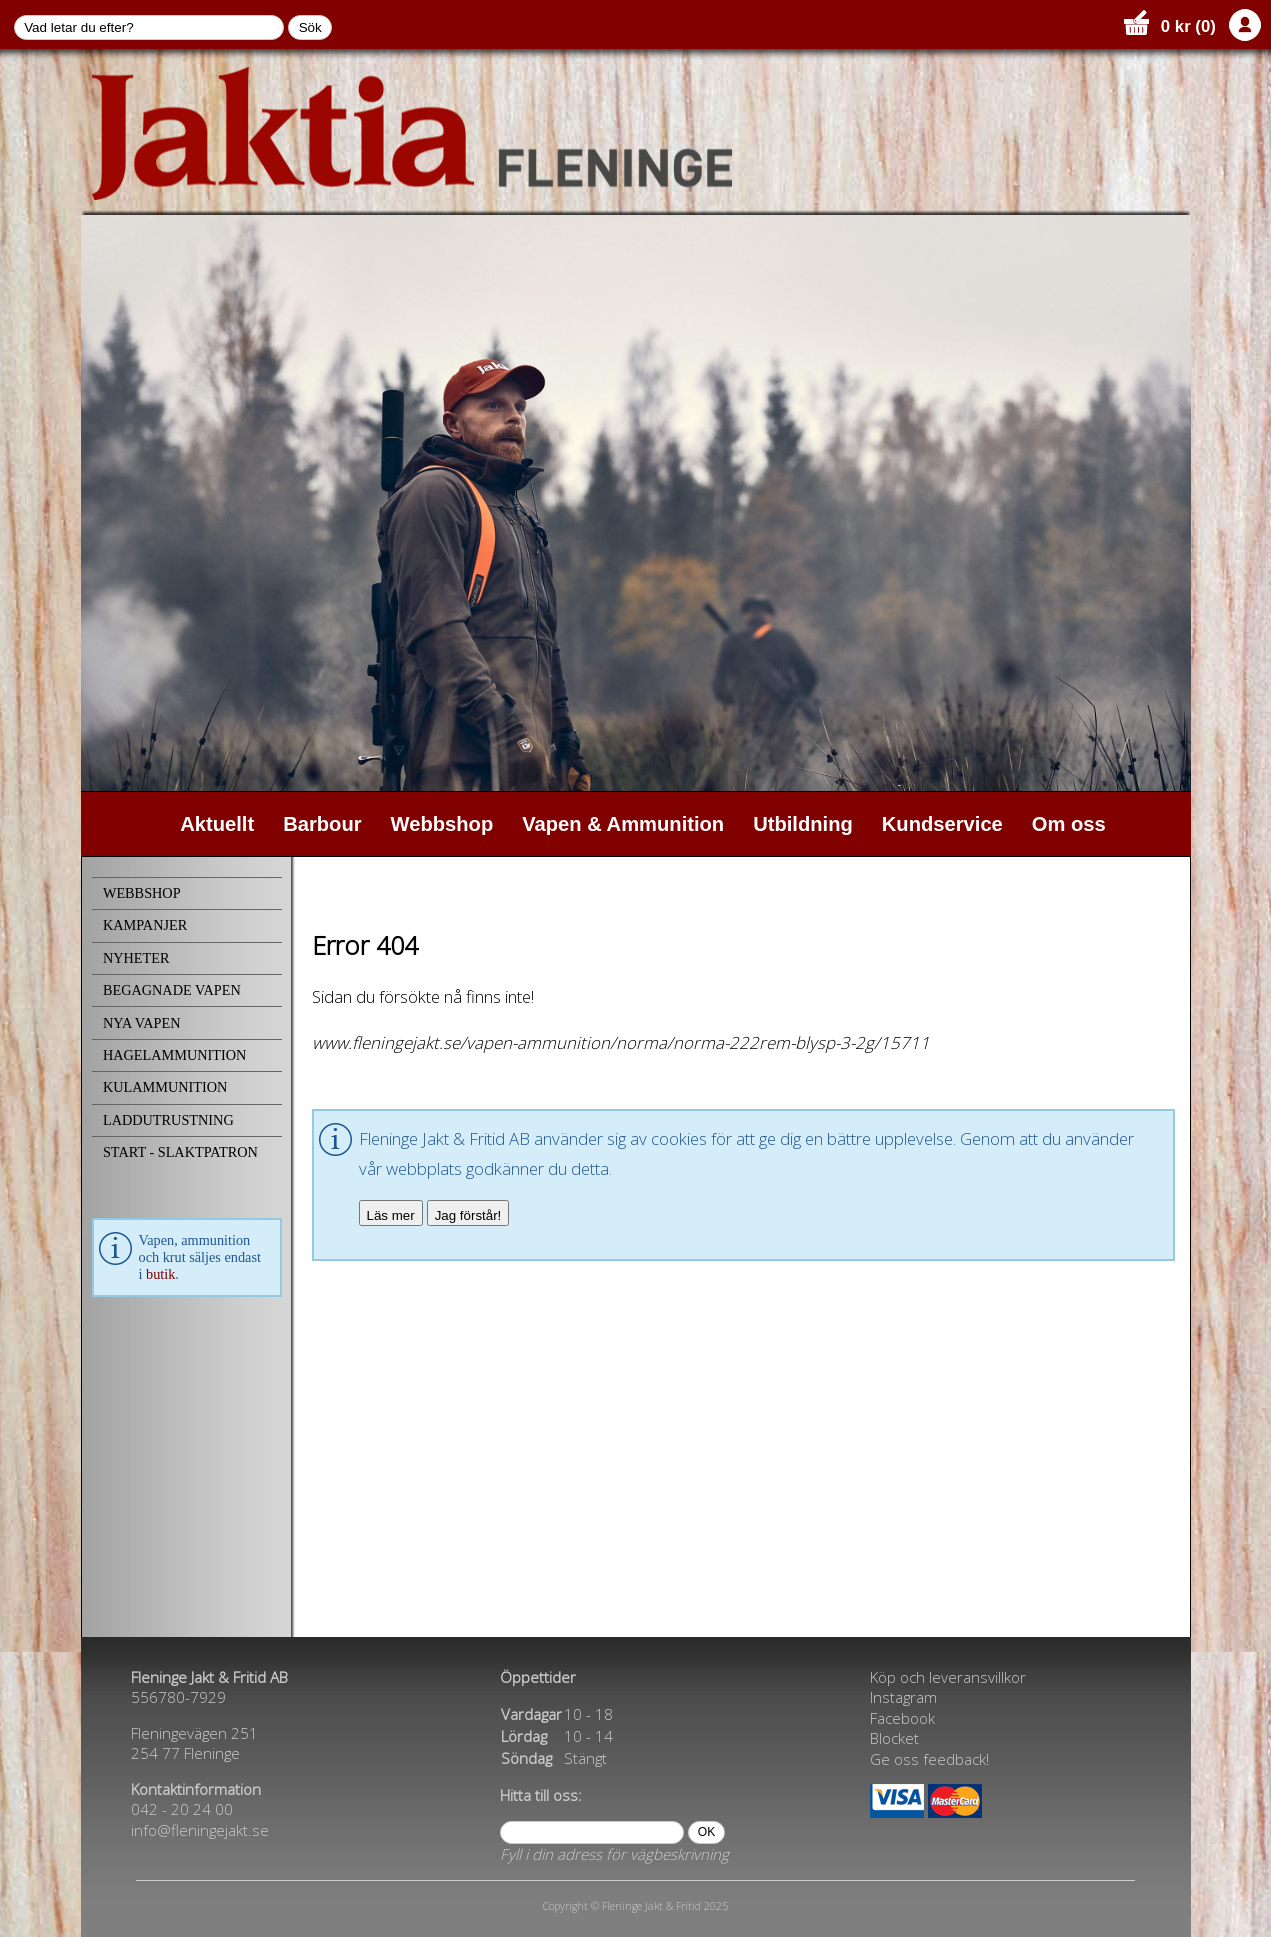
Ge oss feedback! (929, 1759)
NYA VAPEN (142, 1023)
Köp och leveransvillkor (948, 1677)
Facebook (902, 1718)
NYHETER (136, 958)
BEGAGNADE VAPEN (172, 990)
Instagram (903, 1697)
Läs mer (391, 1215)
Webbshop (442, 824)
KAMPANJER (145, 925)
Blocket (894, 1738)
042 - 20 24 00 (182, 1809)
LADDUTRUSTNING (168, 1120)
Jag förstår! (468, 1215)
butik (160, 1274)
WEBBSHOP (142, 893)
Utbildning (803, 824)
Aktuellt (217, 824)
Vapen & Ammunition (623, 824)
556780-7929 (178, 1697)
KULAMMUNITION (165, 1087)
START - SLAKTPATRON (180, 1152)
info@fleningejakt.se (200, 1830)
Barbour (322, 824)
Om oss (1069, 824)
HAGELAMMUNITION (174, 1055)
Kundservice (942, 824)
